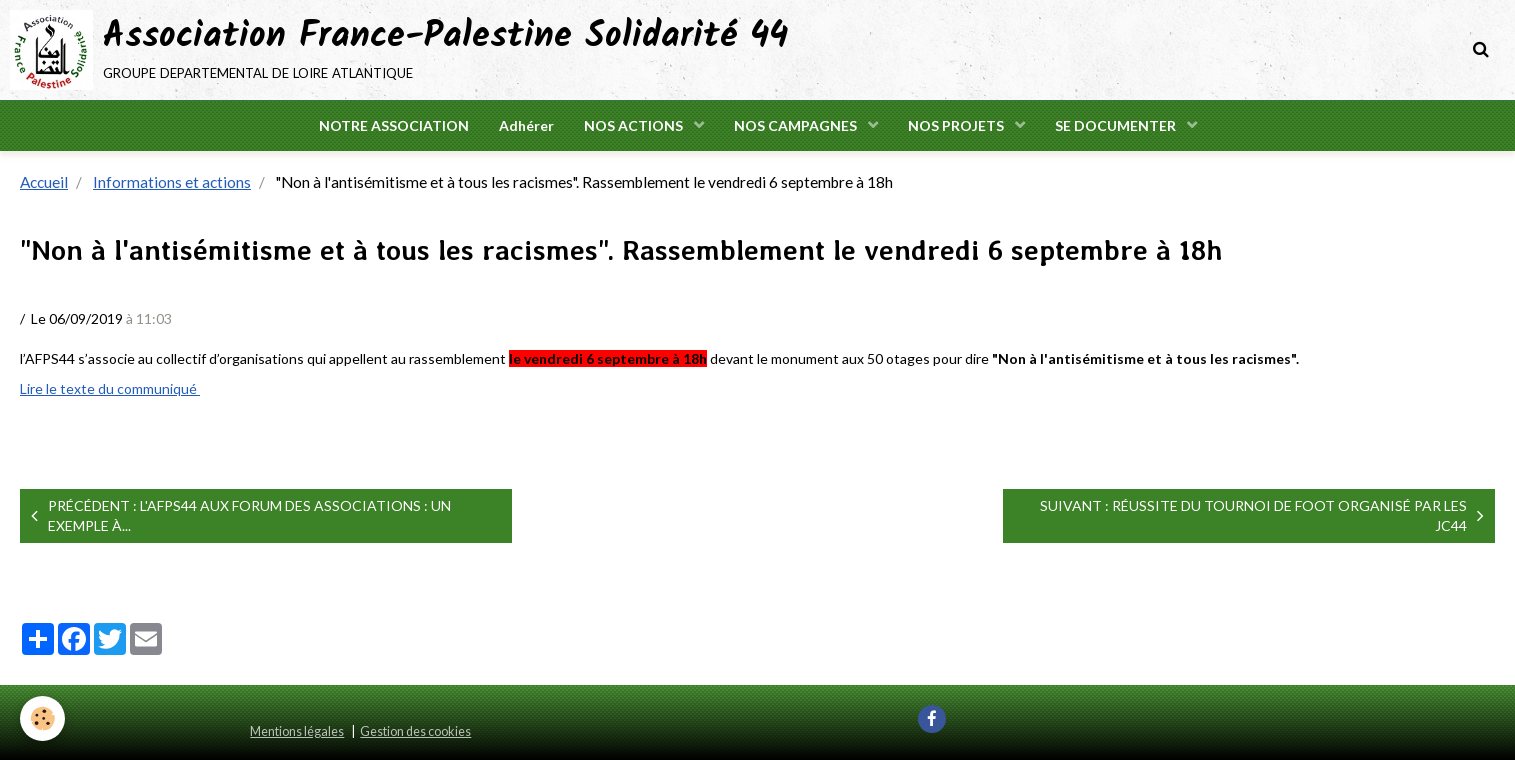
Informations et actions (172, 182)
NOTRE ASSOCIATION (394, 125)
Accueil (44, 182)
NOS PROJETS (957, 125)
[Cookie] (42, 718)
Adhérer (526, 125)
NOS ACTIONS (635, 125)
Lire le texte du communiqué (110, 388)
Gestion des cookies (415, 731)
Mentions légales (297, 731)
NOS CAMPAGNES (797, 125)
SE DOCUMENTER (1117, 125)
